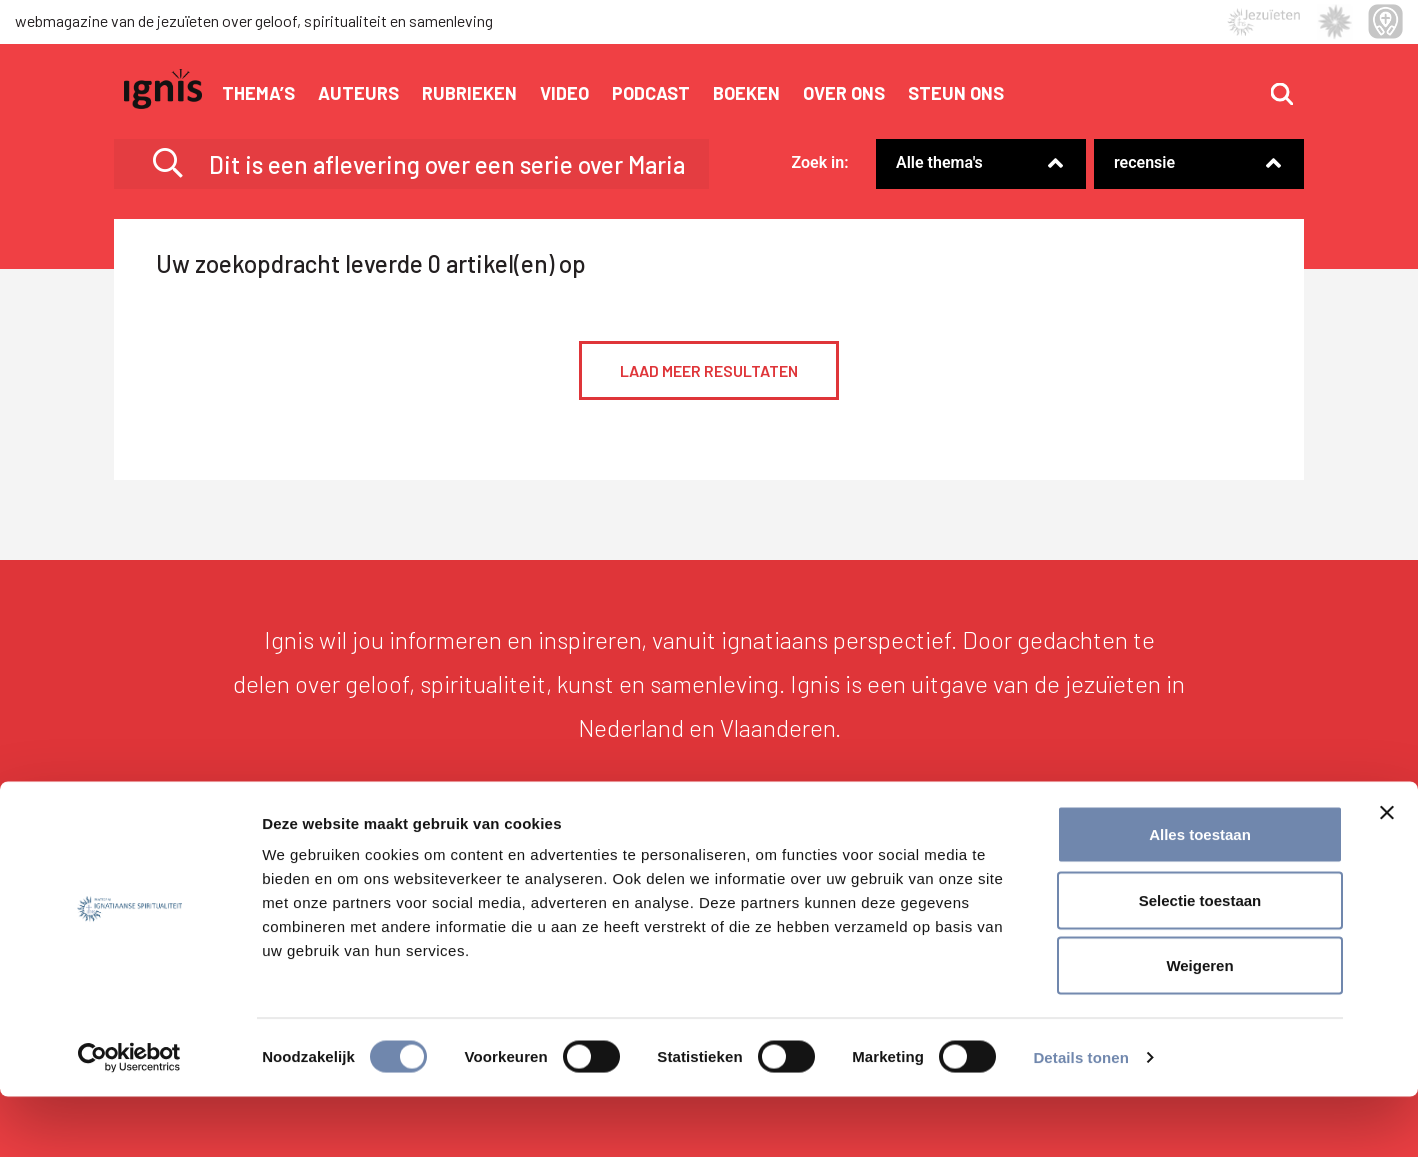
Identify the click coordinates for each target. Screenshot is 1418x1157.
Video (564, 93)
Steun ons (956, 93)
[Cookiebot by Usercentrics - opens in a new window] (129, 1118)
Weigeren (1199, 1025)
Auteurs (358, 93)
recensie (1144, 162)
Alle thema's (939, 162)
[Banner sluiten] (1387, 873)
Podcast (651, 93)
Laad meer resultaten (709, 370)
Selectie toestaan (1200, 960)
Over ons (844, 93)
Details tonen (1080, 1117)
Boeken (746, 93)
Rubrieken (469, 93)
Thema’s (258, 93)
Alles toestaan (1200, 894)
